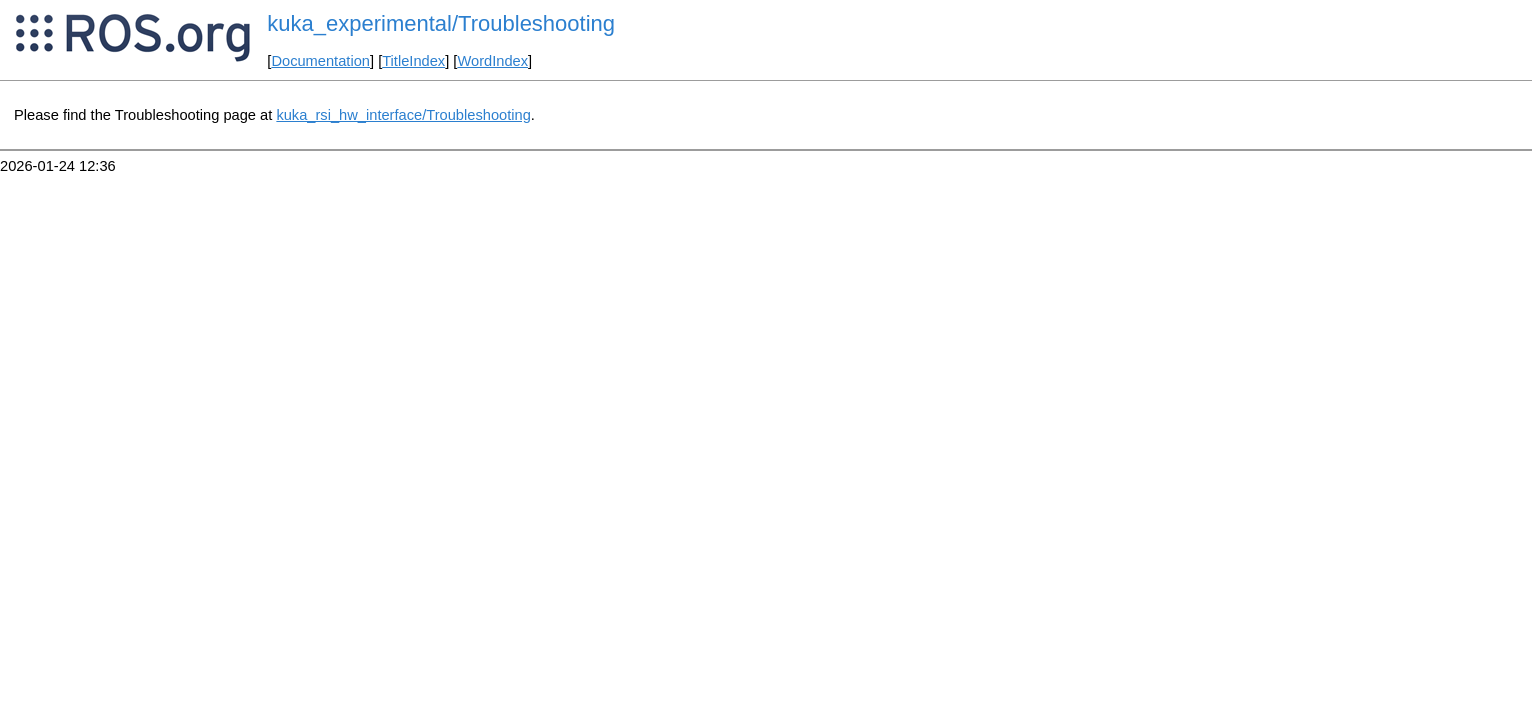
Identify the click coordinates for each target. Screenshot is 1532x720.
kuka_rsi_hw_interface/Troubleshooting (403, 115)
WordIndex (492, 61)
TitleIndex (413, 61)
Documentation (320, 61)
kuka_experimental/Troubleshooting (441, 23)
